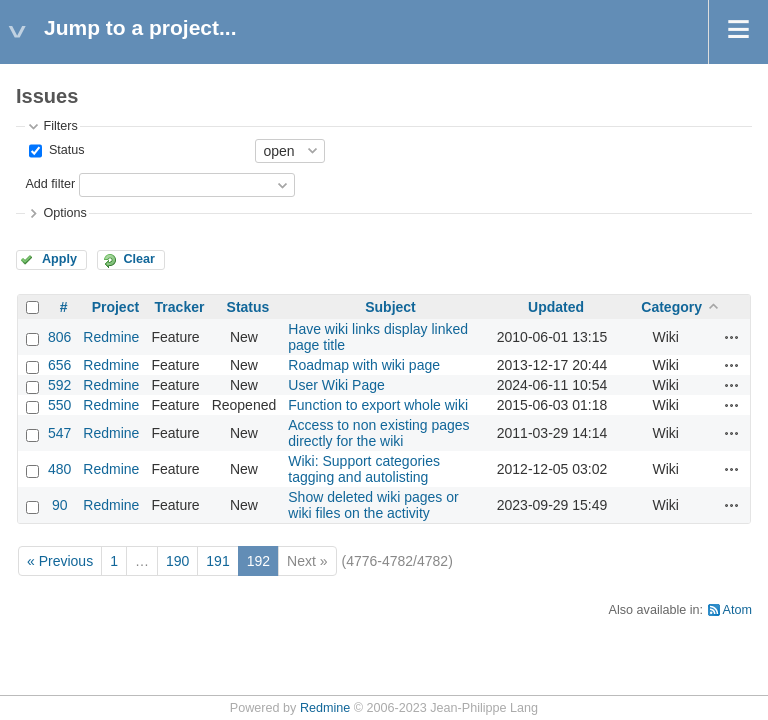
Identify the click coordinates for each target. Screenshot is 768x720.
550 (59, 405)
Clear (139, 259)
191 (217, 561)
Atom (737, 610)
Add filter (50, 184)
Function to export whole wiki (378, 405)
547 (59, 433)
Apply (59, 259)
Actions (732, 337)
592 (59, 385)
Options (64, 213)
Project (115, 307)
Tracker (180, 307)
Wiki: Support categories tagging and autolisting (364, 469)
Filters (60, 126)
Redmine (111, 337)
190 (177, 561)
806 (59, 337)
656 (59, 365)
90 (60, 505)
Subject (390, 307)
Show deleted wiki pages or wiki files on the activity (373, 505)
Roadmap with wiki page (364, 365)
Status (64, 150)
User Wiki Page (336, 385)
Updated (556, 307)
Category (671, 307)
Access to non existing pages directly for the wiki (378, 433)
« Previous (60, 561)
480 (59, 469)
